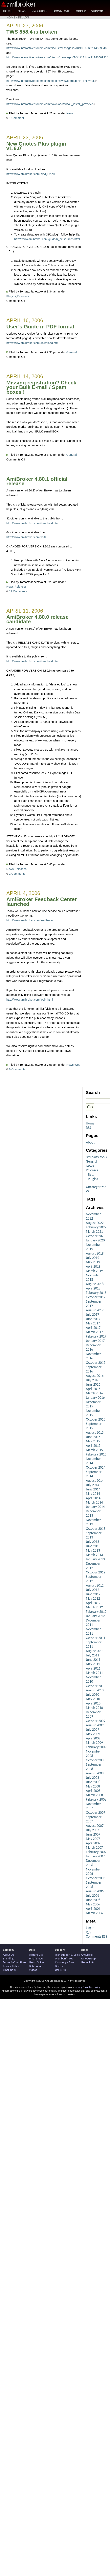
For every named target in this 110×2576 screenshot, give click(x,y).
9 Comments (15, 1069)
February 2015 (96, 1454)
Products (39, 11)
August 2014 (95, 1480)
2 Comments (15, 873)
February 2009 (96, 1747)
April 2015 (93, 1445)
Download (61, 11)
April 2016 (93, 1389)
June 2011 (93, 1659)
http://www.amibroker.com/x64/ (26, 537)
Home (7, 11)
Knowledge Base (64, 1962)
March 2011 (94, 1673)
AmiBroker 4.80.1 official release (36, 481)
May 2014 (93, 1493)
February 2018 (96, 1292)
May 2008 (93, 1786)
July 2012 (92, 1590)
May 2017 (93, 1323)
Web (77, 1064)
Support (98, 11)
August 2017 (95, 1310)
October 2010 (95, 1686)
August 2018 (95, 1284)
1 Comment (15, 118)
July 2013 (92, 1541)
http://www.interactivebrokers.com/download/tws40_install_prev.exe (49, 104)
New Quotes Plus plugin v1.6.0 (36, 146)
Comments (96, 1936)
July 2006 (92, 1895)
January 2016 (95, 1397)
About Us (8, 1954)
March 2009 (94, 1742)
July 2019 (92, 1258)
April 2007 (93, 1843)
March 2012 (94, 1607)
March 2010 (94, 1707)
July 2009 (92, 1729)
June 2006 (93, 1900)
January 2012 (95, 1616)
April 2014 (93, 1498)
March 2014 (94, 1502)
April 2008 (93, 1790)
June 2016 (93, 1384)
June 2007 (93, 1834)
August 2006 (95, 1891)
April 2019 (93, 1266)
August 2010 (95, 1690)
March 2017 (94, 1332)
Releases (23, 296)
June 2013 (93, 1546)
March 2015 (94, 1450)
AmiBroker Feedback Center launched (41, 901)
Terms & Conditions (14, 1962)
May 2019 (93, 1262)
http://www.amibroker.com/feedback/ (29, 920)
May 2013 (93, 1550)
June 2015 (93, 1437)
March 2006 (94, 1913)
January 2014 (95, 1507)
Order (81, 11)
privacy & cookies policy (87, 1987)
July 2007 (92, 1830)
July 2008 (92, 1777)
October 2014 (95, 1467)
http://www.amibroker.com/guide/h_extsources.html (47, 239)
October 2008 (95, 1760)
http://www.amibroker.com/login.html (29, 999)
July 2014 (92, 1485)
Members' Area (64, 1958)
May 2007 (93, 1839)
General (71, 352)
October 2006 (95, 1878)
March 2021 (94, 1231)
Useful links (88, 1962)
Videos (33, 1970)
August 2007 (95, 1825)
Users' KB (60, 1970)
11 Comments (16, 591)
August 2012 (95, 1585)
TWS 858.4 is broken (31, 32)
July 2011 (92, 1655)
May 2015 (93, 1441)
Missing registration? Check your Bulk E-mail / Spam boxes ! (41, 387)
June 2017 (93, 1319)
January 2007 (95, 1856)
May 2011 (93, 1664)
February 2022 (96, 1227)
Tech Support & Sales (67, 1954)
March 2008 (94, 1795)
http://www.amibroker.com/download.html (32, 343)
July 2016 (92, 1380)
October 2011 (95, 1638)
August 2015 (95, 1432)
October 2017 (95, 1297)
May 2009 (93, 1734)
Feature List (36, 1954)
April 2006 (93, 1908)
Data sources (36, 1966)
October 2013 (95, 1528)
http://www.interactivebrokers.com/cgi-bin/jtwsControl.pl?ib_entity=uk (50, 80)
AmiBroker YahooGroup (88, 1956)
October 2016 (95, 1362)
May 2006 (93, 1904)
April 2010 (93, 1703)
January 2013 (95, 1559)
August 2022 (95, 1223)
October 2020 (95, 1236)
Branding (8, 1958)
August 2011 (95, 1651)
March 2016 (94, 1393)
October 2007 (95, 1812)
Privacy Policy (11, 1966)
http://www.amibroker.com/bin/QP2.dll (30, 174)
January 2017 (95, 1341)
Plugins (11, 296)
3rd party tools (96, 1157)
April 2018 (93, 1288)
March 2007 (94, 1847)
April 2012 (93, 1603)
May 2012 (93, 1598)
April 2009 (93, 1738)
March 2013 (94, 1555)
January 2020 (95, 1240)
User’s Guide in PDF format (40, 327)
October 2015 (95, 1419)
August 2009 (95, 1725)
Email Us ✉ (9, 1970)
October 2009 (95, 1721)
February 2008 (96, 1799)
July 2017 (92, 1314)
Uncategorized (96, 1187)
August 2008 (95, 1773)
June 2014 (93, 1489)
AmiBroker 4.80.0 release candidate (37, 619)
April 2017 (93, 1327)
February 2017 (96, 1336)
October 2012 (95, 1572)
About (90, 1142)
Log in (90, 1927)
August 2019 (95, 1253)
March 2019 (94, 1271)
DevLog (23, 17)
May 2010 (93, 1699)
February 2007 (96, 1852)
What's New (36, 1958)
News (22, 11)
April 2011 (93, 1668)
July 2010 (92, 1694)
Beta (91, 1174)
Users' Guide (36, 1962)
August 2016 (95, 1375)
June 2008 (93, 1782)
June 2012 (93, 1594)
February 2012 (96, 1611)
